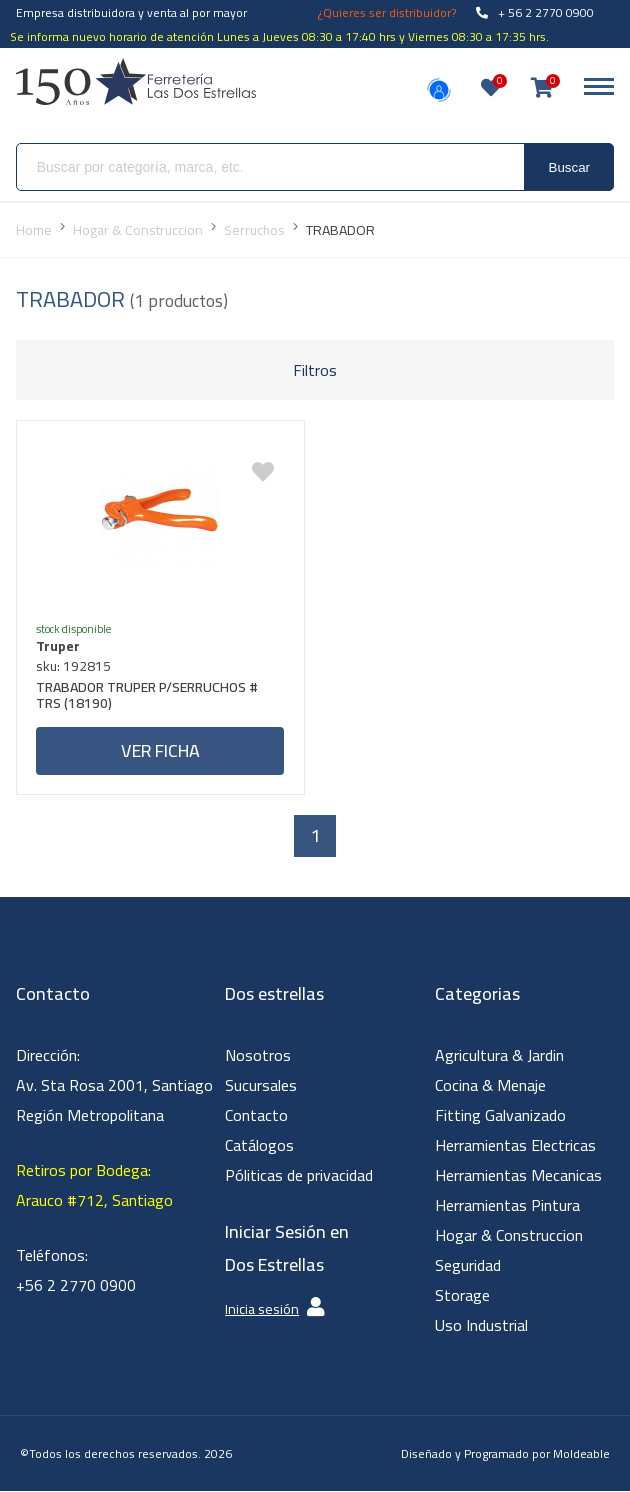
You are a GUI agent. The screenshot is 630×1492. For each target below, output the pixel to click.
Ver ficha (160, 750)
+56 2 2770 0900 (76, 1286)
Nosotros (258, 1056)
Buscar (569, 167)
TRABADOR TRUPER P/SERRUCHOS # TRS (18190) (148, 697)
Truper (59, 646)
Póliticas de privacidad (299, 1176)
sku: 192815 (74, 666)
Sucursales (261, 1086)
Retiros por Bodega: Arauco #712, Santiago (94, 1186)
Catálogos (259, 1146)
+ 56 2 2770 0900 (535, 12)
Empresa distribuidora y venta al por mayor (131, 12)
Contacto (256, 1116)
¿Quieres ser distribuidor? (387, 12)
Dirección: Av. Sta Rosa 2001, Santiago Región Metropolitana (114, 1086)
